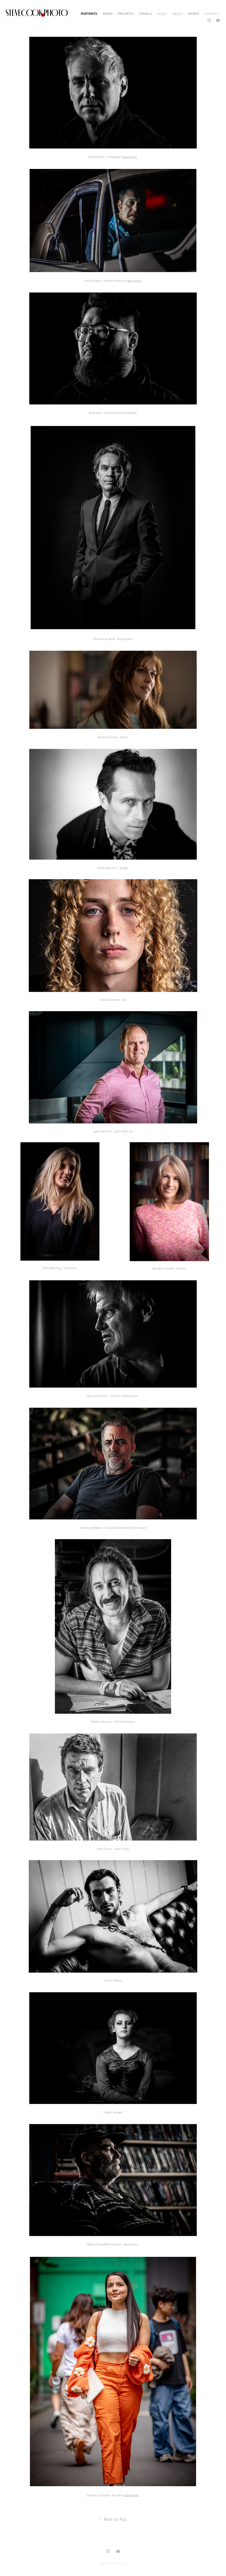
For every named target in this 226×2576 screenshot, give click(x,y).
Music (162, 14)
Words (193, 14)
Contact (212, 14)
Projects (125, 14)
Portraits (89, 14)
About (177, 14)
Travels (145, 14)
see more (129, 157)
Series (108, 14)
